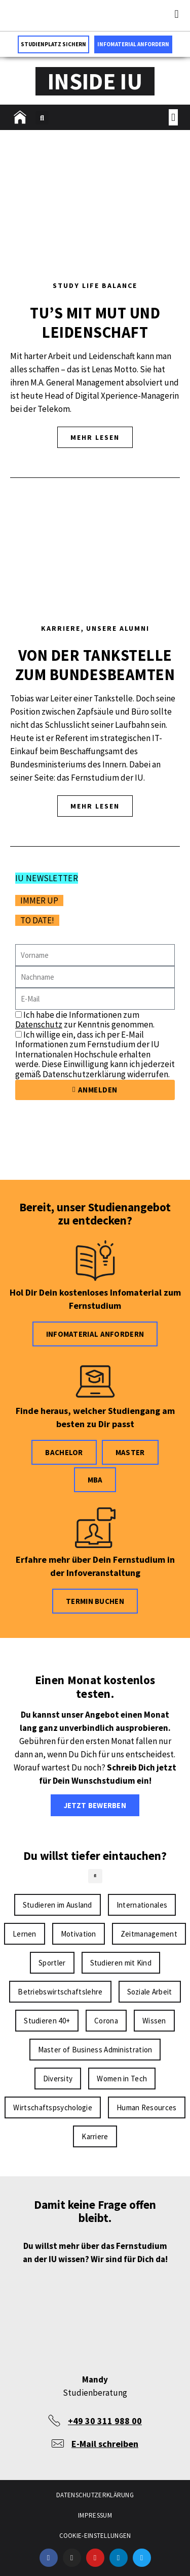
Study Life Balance (95, 285)
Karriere (61, 628)
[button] (176, 14)
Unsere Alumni (117, 628)
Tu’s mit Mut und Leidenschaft (95, 322)
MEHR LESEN (95, 437)
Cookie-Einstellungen (95, 2535)
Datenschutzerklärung (95, 2495)
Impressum (95, 2515)
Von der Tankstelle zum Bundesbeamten (95, 665)
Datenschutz (38, 1024)
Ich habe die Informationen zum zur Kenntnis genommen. (85, 1020)
